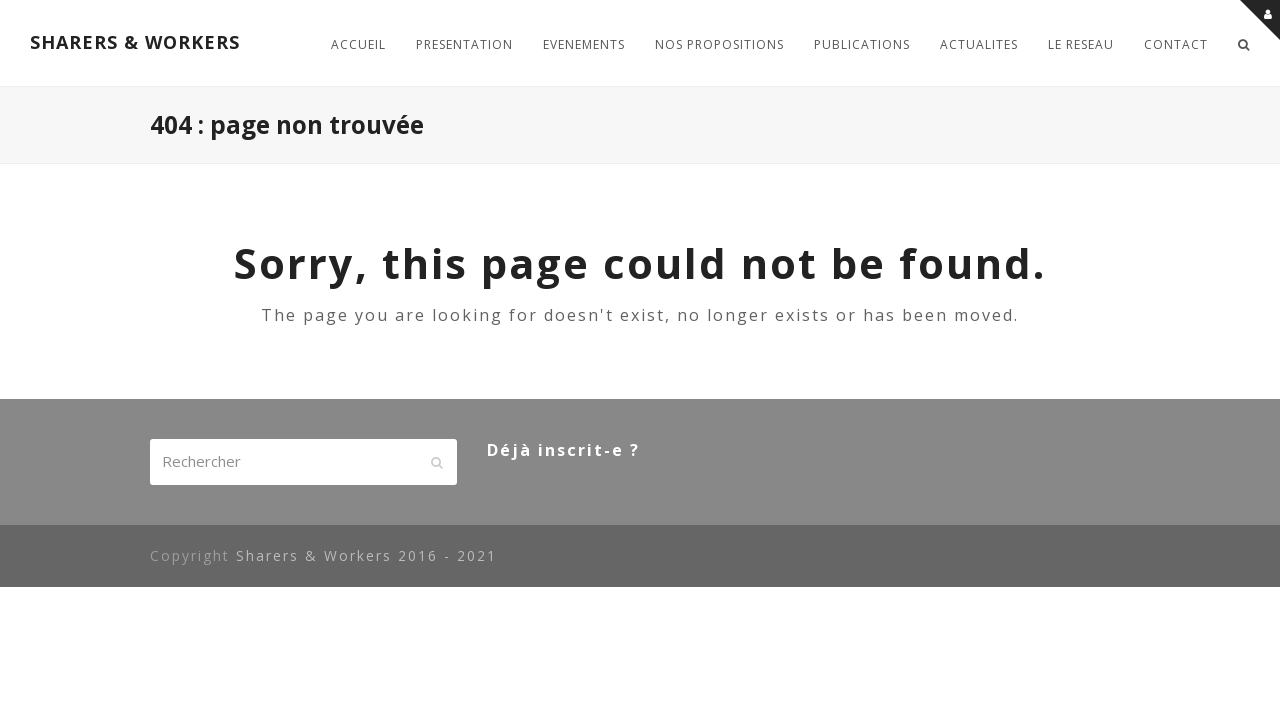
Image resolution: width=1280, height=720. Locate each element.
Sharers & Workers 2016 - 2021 (366, 555)
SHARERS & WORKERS (135, 42)
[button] (1244, 43)
